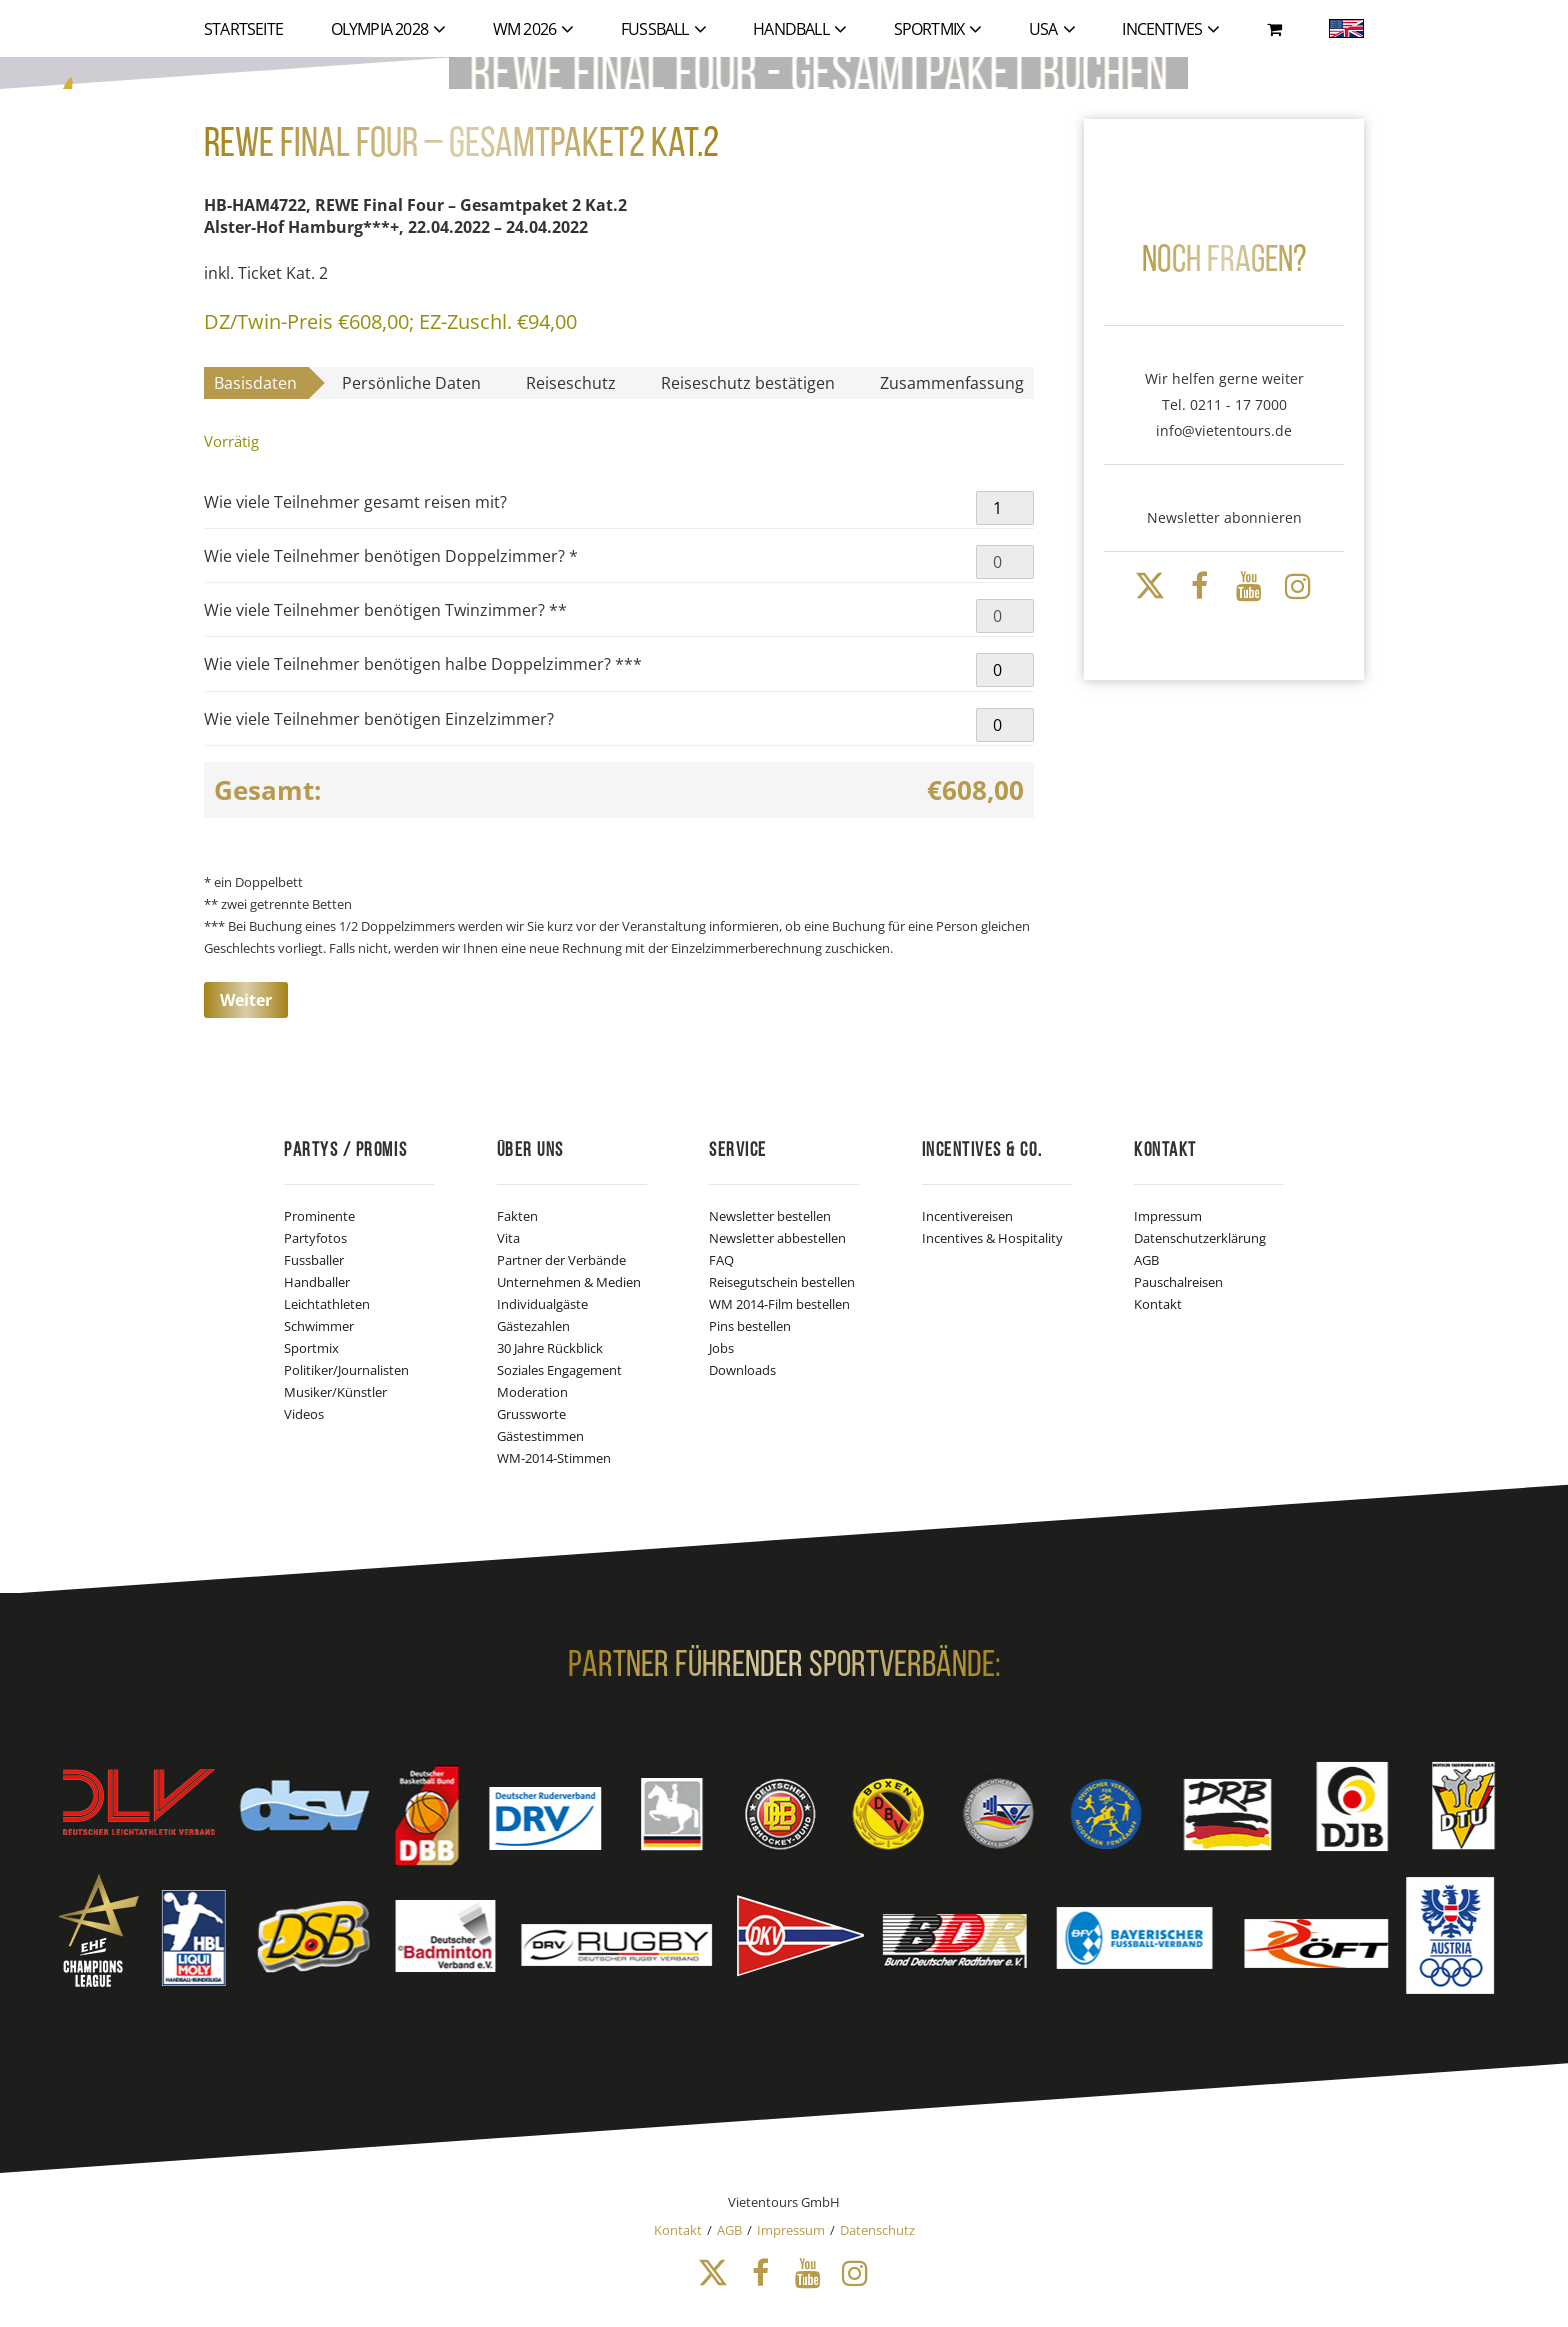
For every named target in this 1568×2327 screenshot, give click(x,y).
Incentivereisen (967, 1216)
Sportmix (311, 1348)
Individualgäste (542, 1304)
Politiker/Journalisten (346, 1370)
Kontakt (1158, 1304)
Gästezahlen (533, 1326)
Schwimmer (319, 1326)
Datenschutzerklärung (1200, 1238)
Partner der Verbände (561, 1260)
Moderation (532, 1392)
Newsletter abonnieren (1224, 517)
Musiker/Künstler (335, 1392)
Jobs (721, 1348)
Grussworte (531, 1414)
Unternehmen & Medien (569, 1282)
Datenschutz (877, 2230)
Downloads (742, 1370)
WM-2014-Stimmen (554, 1458)
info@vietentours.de (1224, 430)
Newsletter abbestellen (777, 1238)
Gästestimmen (540, 1436)
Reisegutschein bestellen (782, 1282)
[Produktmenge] (1005, 508)
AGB (1146, 1260)
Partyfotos (315, 1238)
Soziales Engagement (559, 1370)
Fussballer (314, 1260)
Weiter (246, 1000)
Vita (508, 1238)
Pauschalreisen (1178, 1282)
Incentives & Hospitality (992, 1238)
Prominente (319, 1216)
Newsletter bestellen (770, 1216)
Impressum (1168, 1216)
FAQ (721, 1260)
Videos (304, 1414)
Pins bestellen (750, 1326)
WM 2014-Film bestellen (779, 1304)
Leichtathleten (327, 1304)
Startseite (243, 29)
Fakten (517, 1216)
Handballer (317, 1282)
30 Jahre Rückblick (550, 1348)
